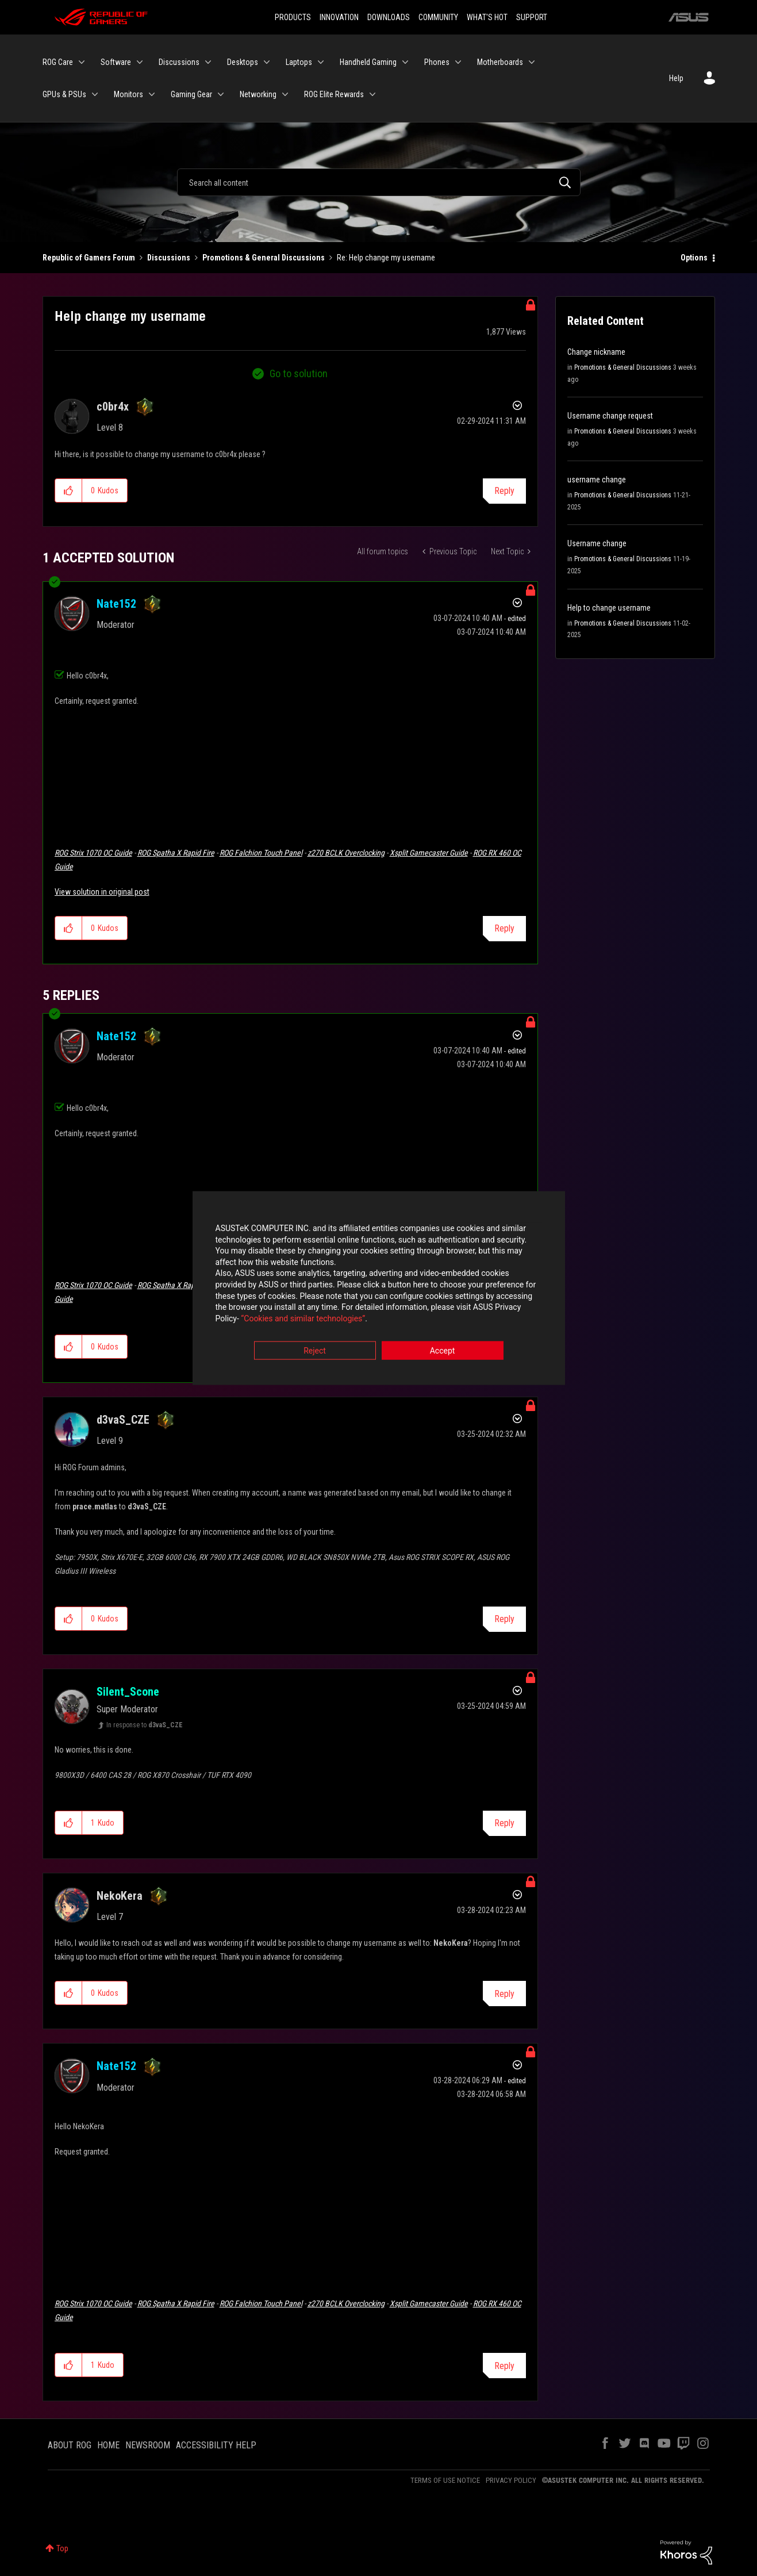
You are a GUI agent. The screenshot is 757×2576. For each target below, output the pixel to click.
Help (676, 78)
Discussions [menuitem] (179, 62)
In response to (144, 1725)
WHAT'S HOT (487, 17)
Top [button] (62, 2548)
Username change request (610, 415)
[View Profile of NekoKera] (120, 1896)
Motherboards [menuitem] (500, 62)
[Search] (379, 182)
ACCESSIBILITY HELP (216, 2445)
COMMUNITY (438, 17)
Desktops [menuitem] (242, 62)
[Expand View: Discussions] (208, 62)
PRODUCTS (293, 17)
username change (596, 479)
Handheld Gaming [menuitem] (368, 62)
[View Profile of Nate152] (116, 604)
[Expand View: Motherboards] (531, 62)
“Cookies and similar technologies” (303, 1319)
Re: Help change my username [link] (386, 257)
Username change (597, 543)
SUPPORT (531, 17)
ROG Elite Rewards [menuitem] (334, 94)
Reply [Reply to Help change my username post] (504, 490)
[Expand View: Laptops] (320, 62)
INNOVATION (339, 17)
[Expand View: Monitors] (151, 94)
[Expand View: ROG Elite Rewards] (372, 94)
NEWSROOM (147, 2445)
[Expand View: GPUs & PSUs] (95, 94)
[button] (68, 490)
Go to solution (299, 373)
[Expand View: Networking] (285, 94)
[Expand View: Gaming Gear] (220, 94)
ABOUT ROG (69, 2445)
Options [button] (694, 257)
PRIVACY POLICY (511, 2480)
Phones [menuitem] (436, 62)
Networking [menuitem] (258, 94)
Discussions (168, 257)
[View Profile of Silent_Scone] (128, 1692)
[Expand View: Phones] (458, 62)
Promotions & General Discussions (263, 257)
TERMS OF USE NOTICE (445, 2480)
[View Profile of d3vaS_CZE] (123, 1420)
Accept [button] (442, 1351)
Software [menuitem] (116, 62)
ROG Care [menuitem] (58, 62)
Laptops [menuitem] (299, 62)
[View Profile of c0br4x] (113, 406)
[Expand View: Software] (139, 62)
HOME (108, 2445)
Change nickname (596, 351)
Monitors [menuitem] (128, 94)
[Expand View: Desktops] (266, 62)
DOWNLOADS (388, 17)
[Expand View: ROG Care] (81, 62)
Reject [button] (314, 1351)
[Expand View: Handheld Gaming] (405, 62)
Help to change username (609, 607)
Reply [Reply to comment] (504, 928)
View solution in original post (102, 891)
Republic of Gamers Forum (89, 257)
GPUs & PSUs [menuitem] (64, 94)
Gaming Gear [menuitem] (191, 94)
